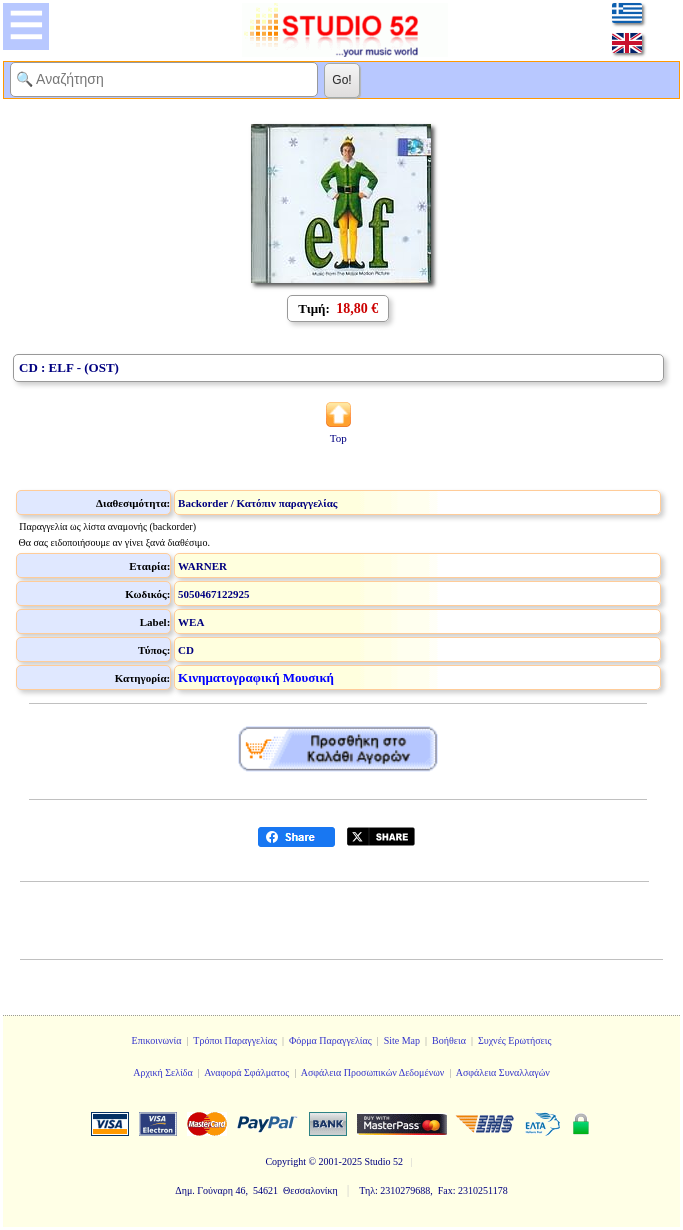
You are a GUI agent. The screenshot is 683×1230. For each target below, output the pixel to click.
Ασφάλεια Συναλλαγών (503, 1072)
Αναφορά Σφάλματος (246, 1072)
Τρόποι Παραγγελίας (235, 1040)
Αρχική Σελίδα (163, 1072)
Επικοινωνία (157, 1040)
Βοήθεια (449, 1040)
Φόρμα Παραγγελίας (330, 1040)
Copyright (285, 1161)
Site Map (402, 1040)
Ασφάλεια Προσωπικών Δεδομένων (373, 1072)
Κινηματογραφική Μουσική (256, 677)
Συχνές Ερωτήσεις (515, 1040)
